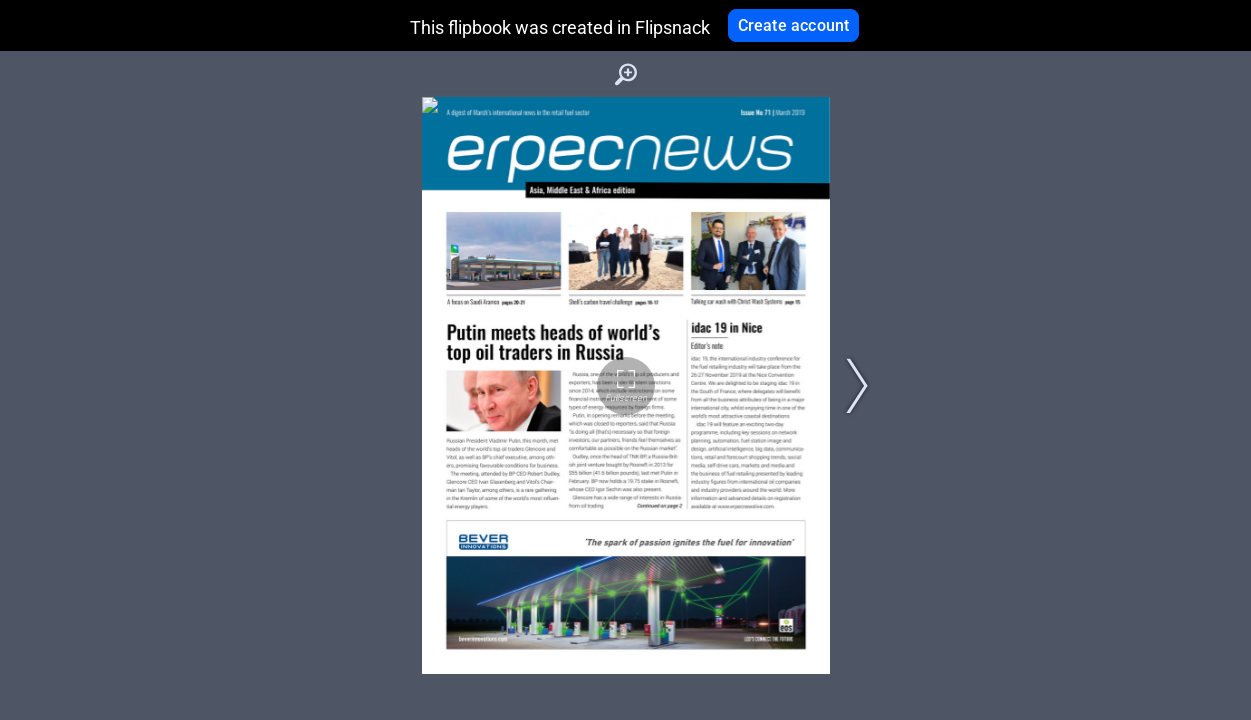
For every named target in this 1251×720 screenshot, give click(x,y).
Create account (794, 25)
